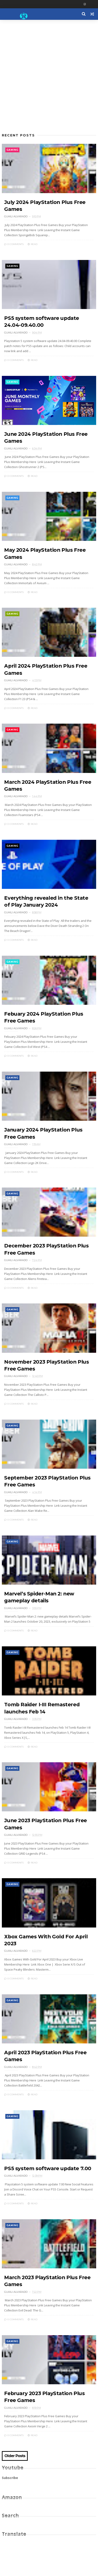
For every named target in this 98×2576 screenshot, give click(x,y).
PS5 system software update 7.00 (48, 2189)
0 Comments (14, 245)
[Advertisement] (49, 81)
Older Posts (14, 2478)
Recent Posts (18, 136)
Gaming (12, 150)
